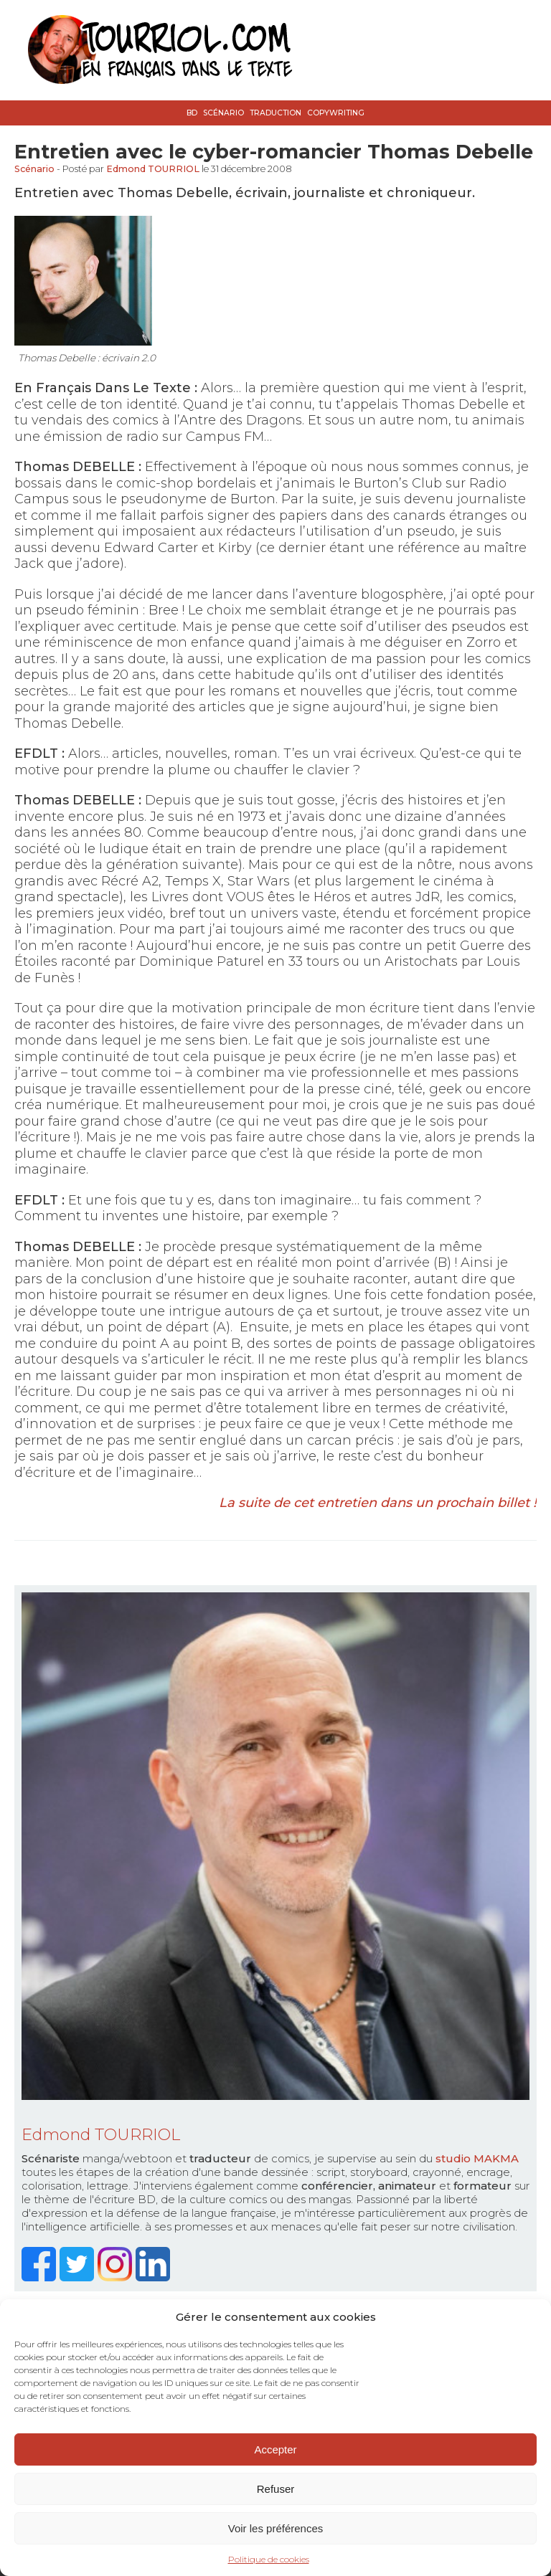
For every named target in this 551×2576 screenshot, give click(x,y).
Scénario (223, 113)
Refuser (276, 2489)
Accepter (275, 2449)
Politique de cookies (268, 2559)
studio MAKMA (477, 2158)
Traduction (275, 113)
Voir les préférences (276, 2528)
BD (192, 113)
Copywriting (335, 113)
